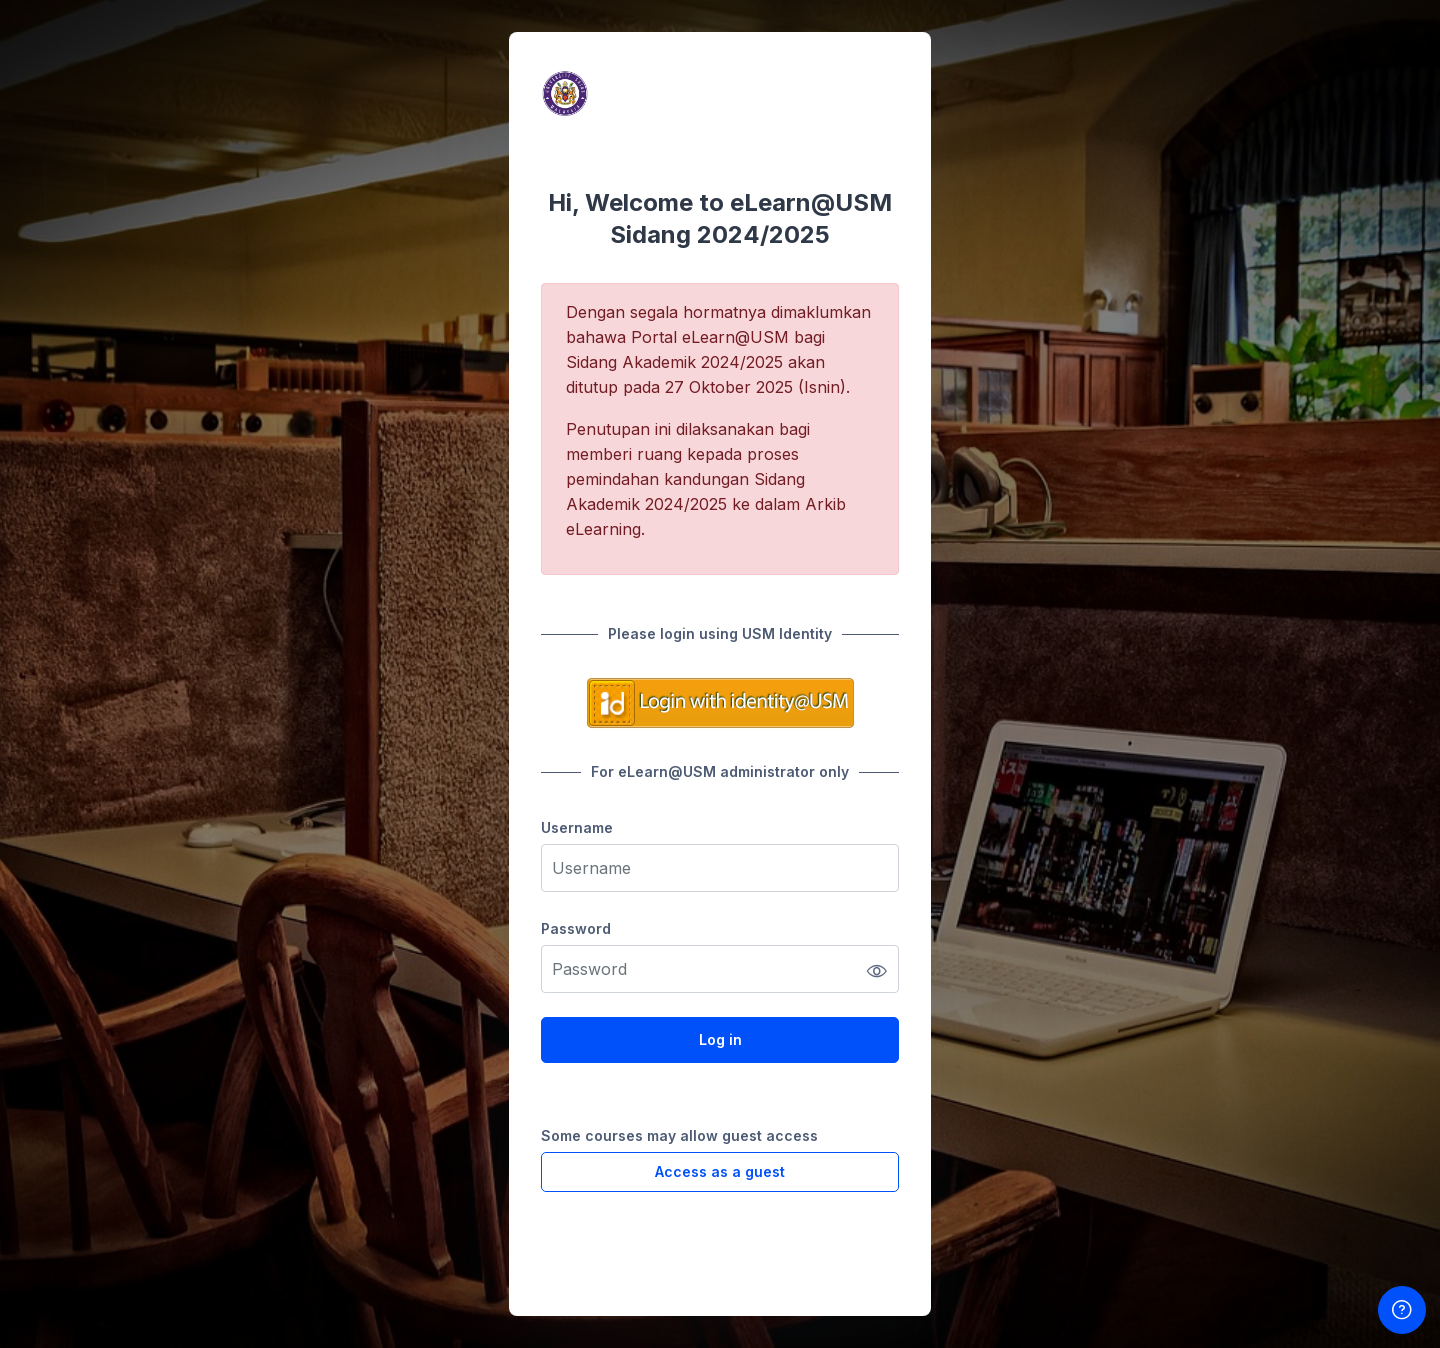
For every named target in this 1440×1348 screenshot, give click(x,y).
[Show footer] (1402, 1310)
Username (577, 827)
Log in (720, 1039)
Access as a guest (720, 1171)
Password (576, 928)
